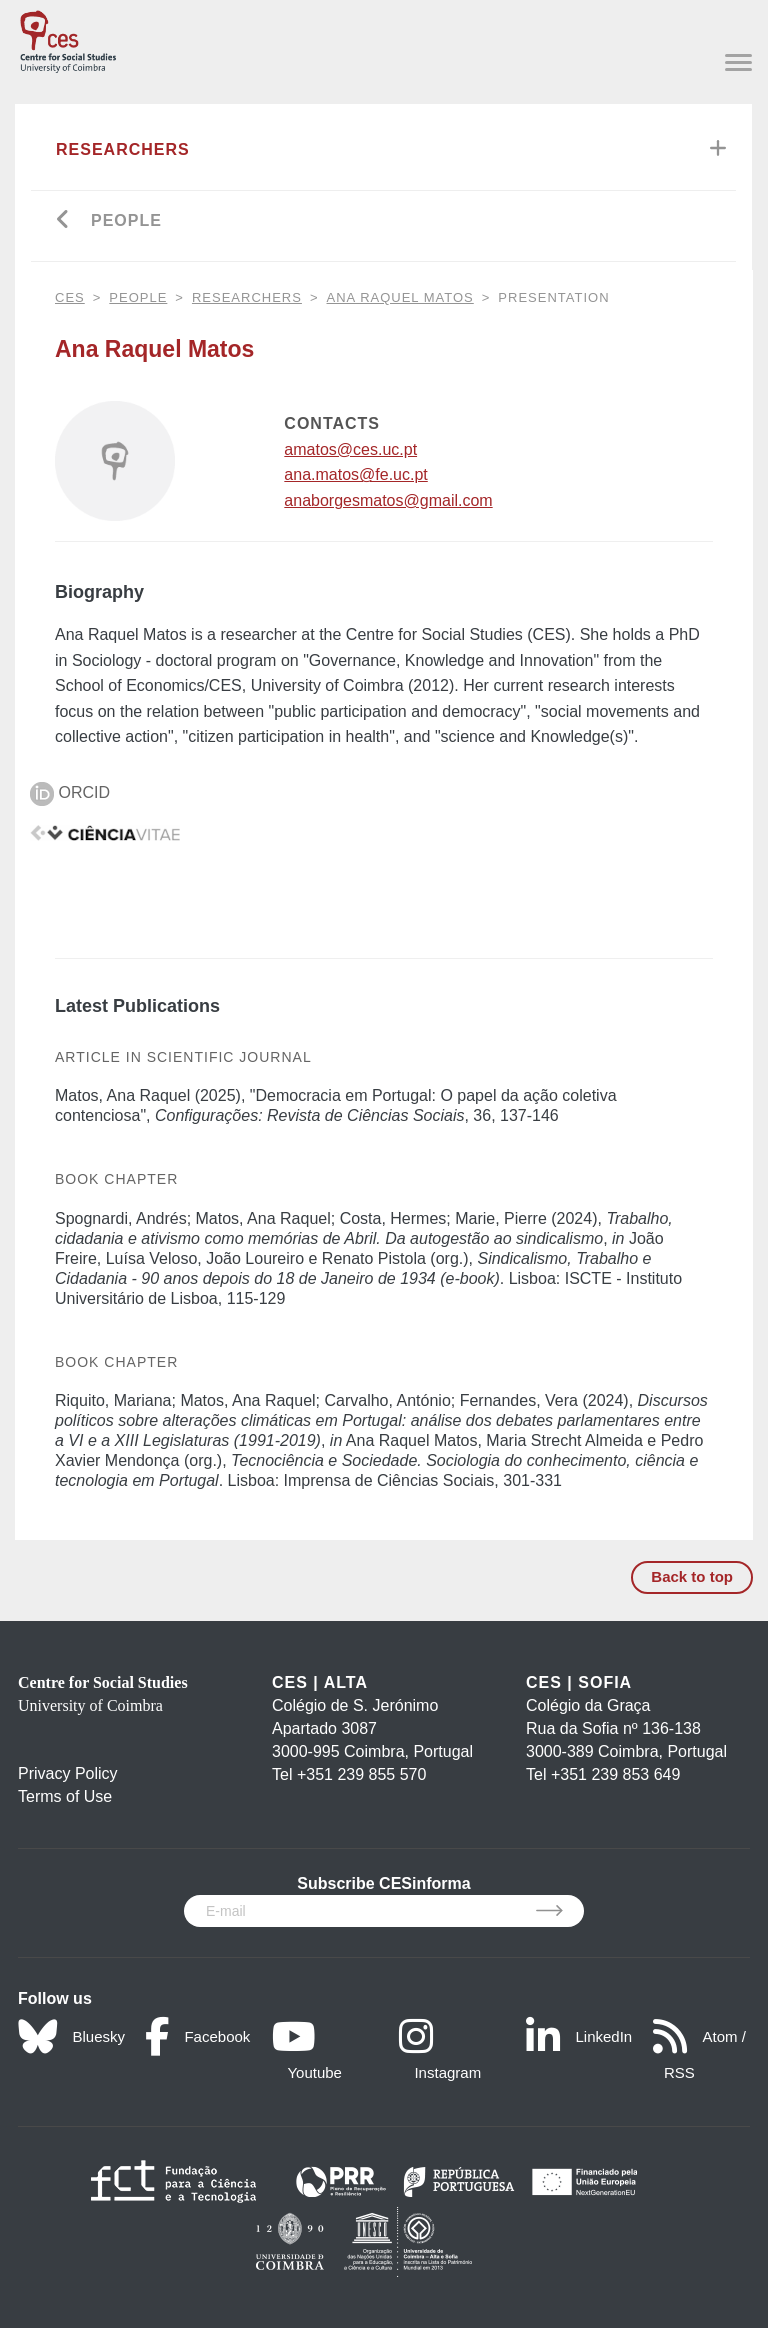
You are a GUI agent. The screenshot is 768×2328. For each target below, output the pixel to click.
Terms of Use (65, 1796)
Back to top (692, 1576)
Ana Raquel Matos (400, 297)
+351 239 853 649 (615, 1774)
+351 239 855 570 (361, 1774)
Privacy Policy (68, 1773)
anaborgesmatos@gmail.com (388, 500)
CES (70, 297)
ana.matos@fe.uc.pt (355, 474)
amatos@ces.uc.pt (350, 449)
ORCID (70, 792)
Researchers (123, 149)
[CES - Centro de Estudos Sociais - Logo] (68, 37)
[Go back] (63, 221)
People (126, 220)
